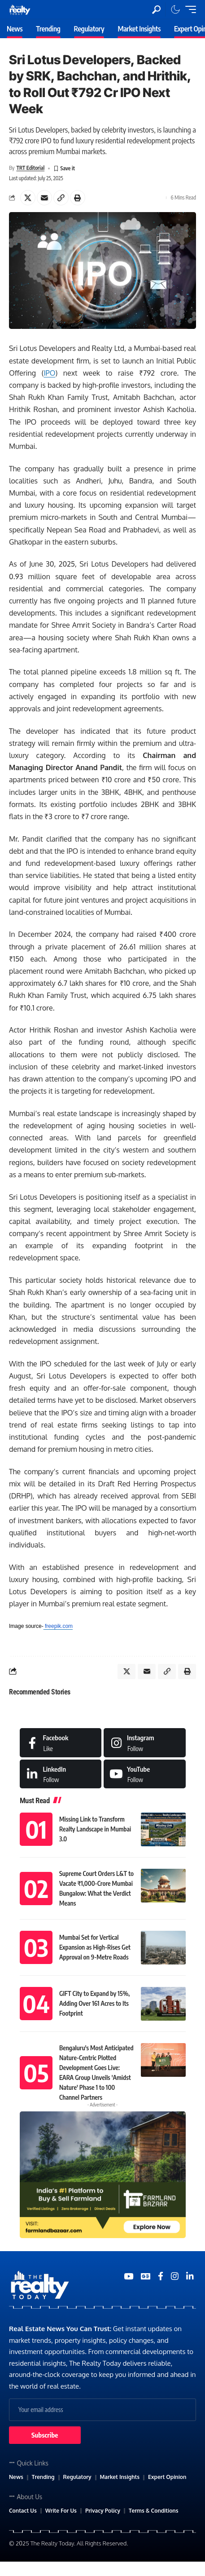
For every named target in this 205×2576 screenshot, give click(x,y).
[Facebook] (61, 1742)
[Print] (77, 197)
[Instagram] (145, 1742)
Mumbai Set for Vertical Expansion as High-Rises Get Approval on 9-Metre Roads (95, 1947)
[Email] (44, 197)
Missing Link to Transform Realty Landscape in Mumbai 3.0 (95, 1829)
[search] (156, 9)
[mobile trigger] (188, 9)
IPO (49, 372)
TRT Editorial (30, 167)
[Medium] (145, 1774)
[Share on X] (27, 197)
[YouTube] (128, 2276)
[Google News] (146, 2276)
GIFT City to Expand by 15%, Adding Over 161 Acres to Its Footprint (94, 2003)
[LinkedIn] (61, 1774)
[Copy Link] (61, 197)
